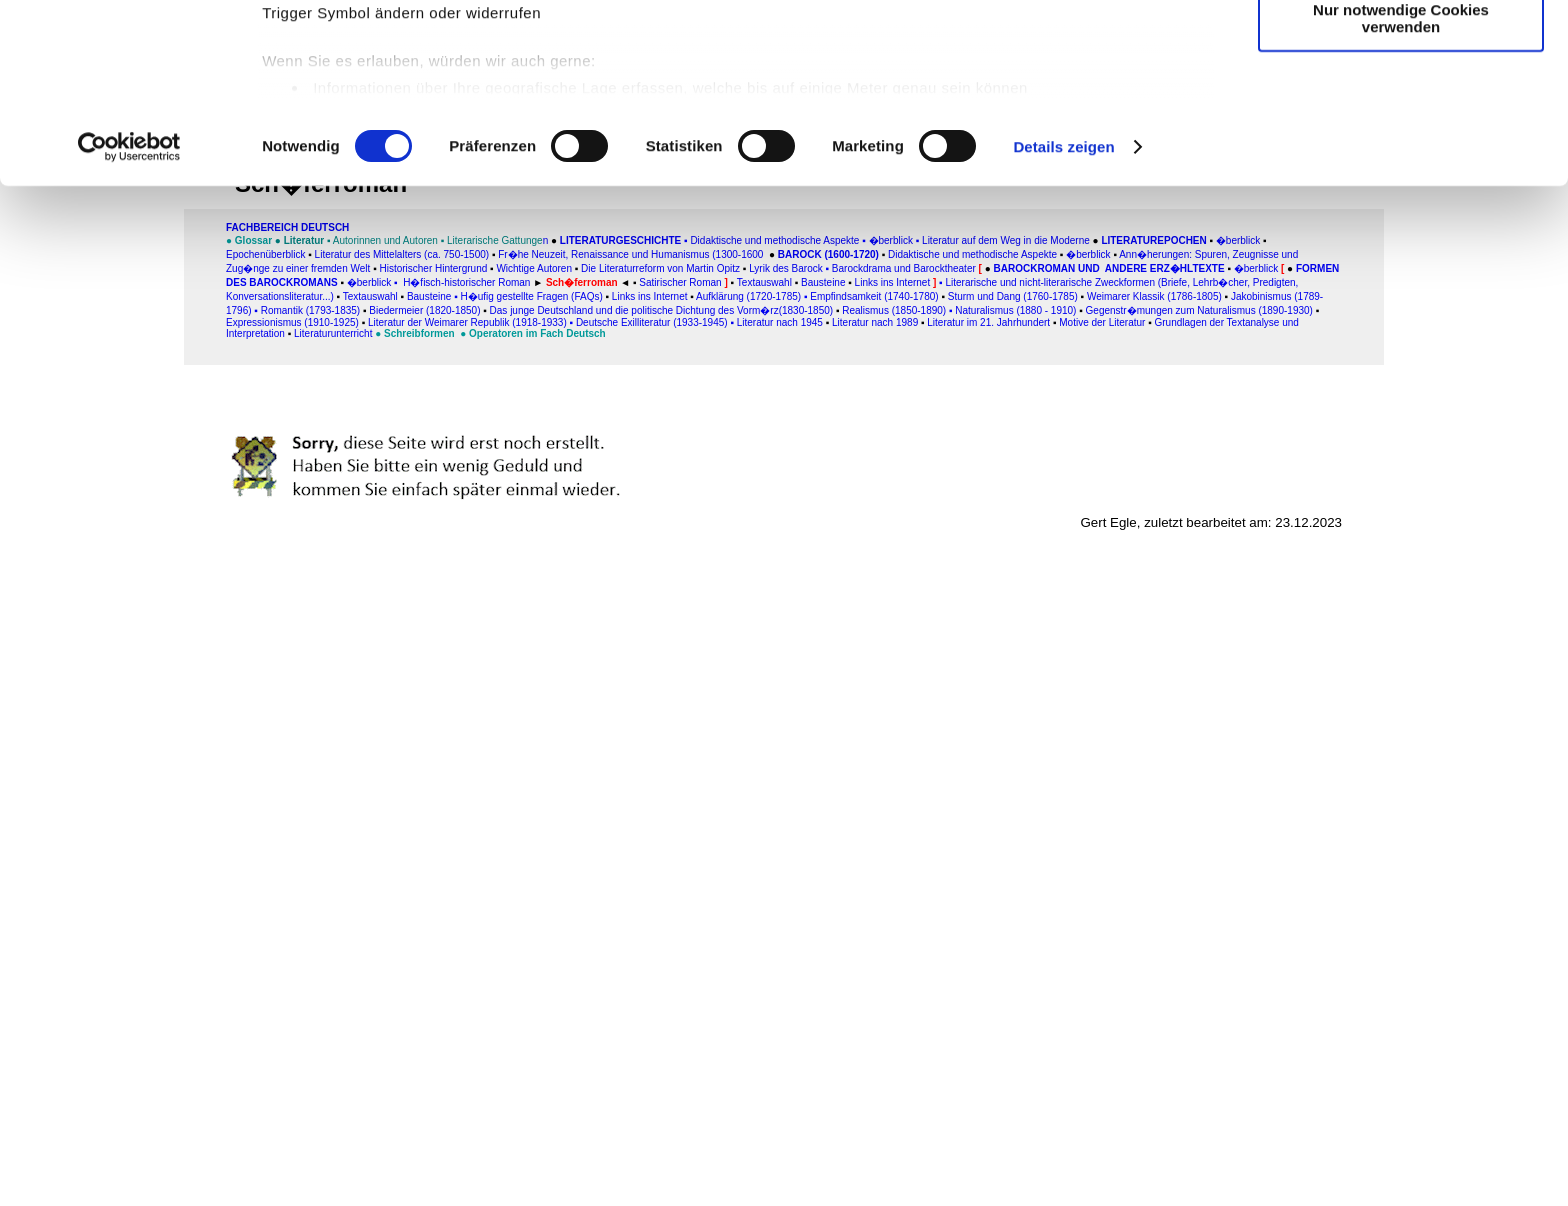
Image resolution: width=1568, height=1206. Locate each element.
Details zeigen (1063, 303)
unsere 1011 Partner (398, 72)
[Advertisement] (107, 417)
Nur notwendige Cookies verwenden (1401, 175)
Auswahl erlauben (1401, 108)
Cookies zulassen (1401, 49)
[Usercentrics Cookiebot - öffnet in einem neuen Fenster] (129, 304)
